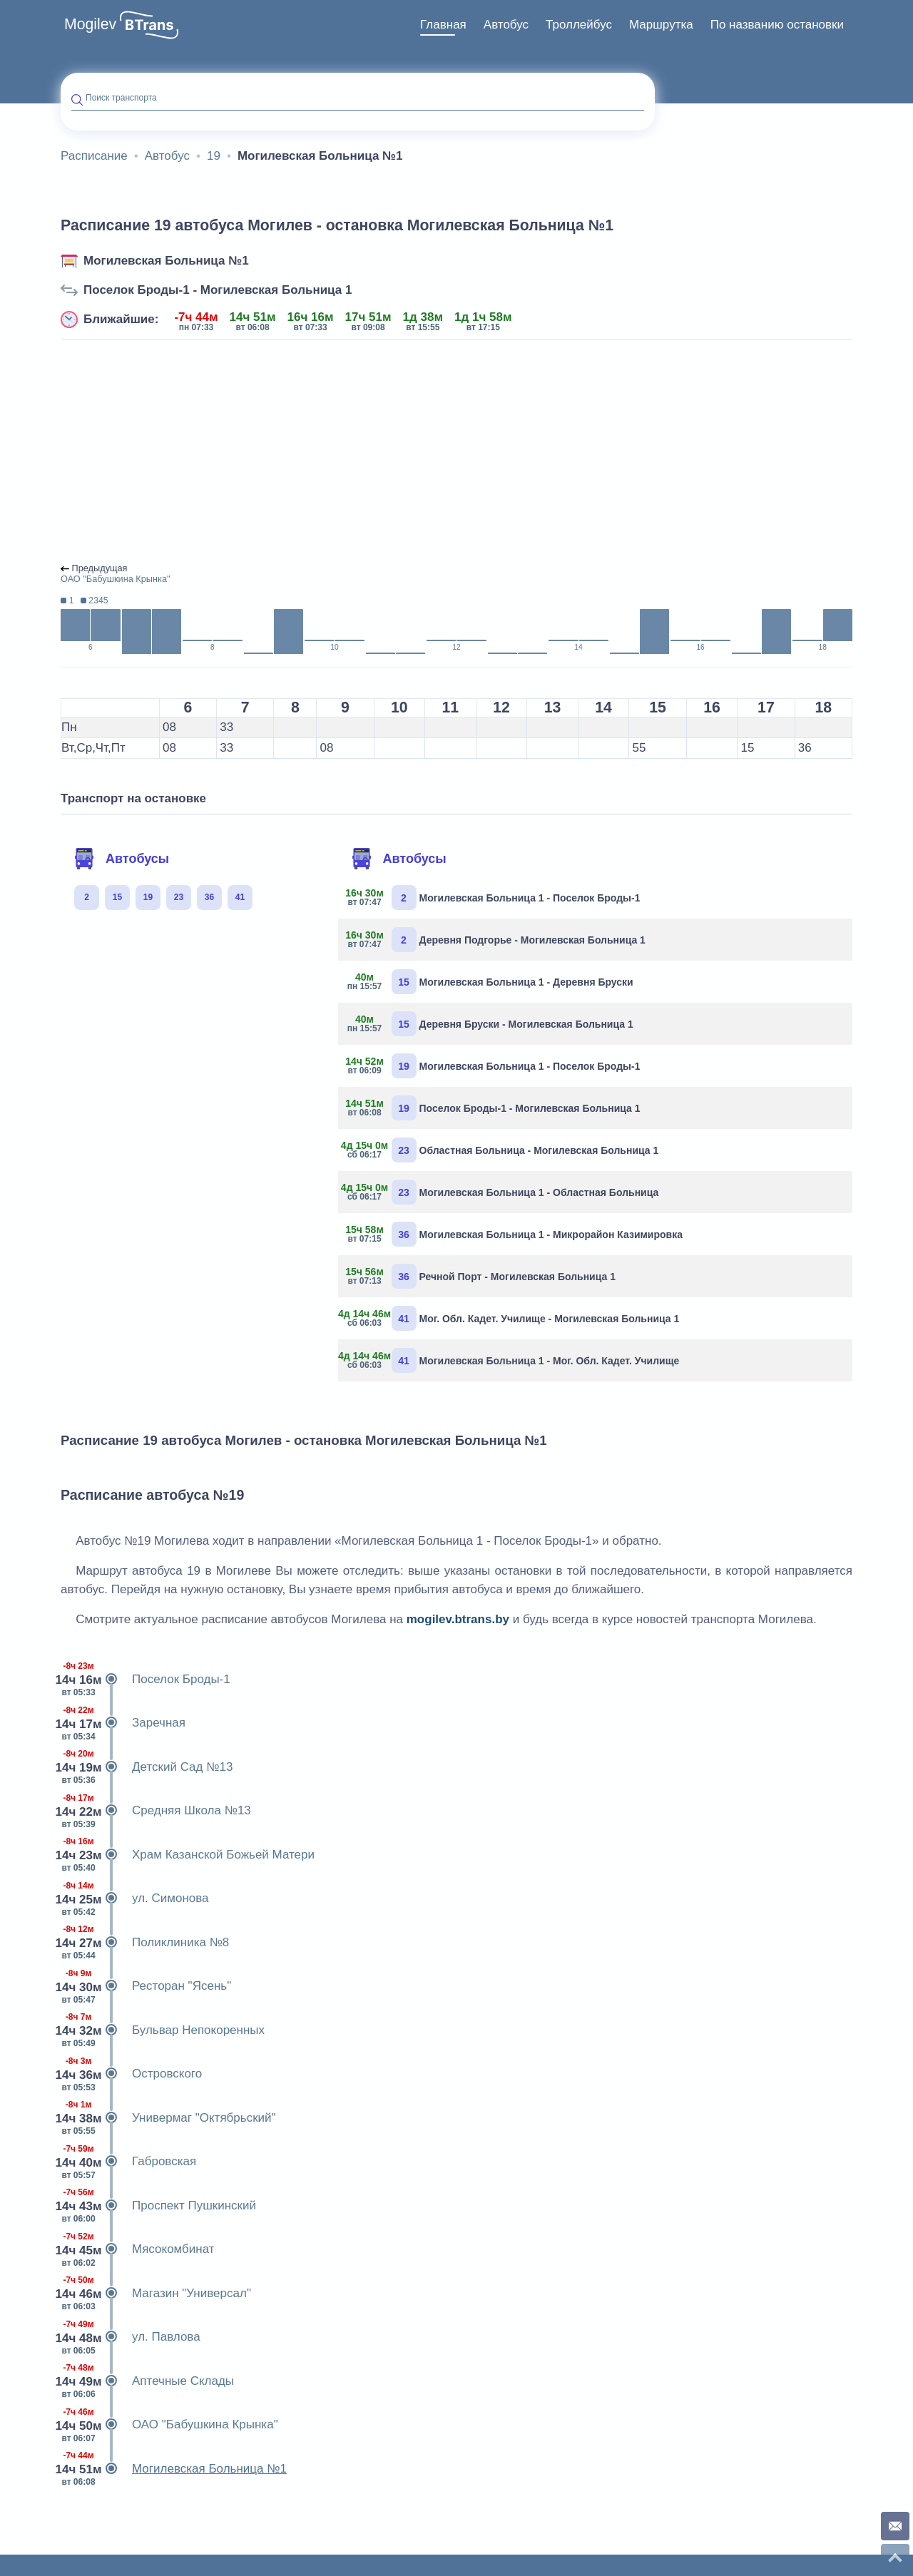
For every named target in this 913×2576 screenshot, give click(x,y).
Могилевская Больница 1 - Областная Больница (504, 1192)
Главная (443, 24)
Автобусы (121, 858)
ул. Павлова (130, 2337)
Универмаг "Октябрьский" (168, 2118)
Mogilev (90, 24)
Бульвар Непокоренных (163, 2030)
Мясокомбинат (138, 2249)
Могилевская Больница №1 (166, 260)
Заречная (123, 1723)
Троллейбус (579, 24)
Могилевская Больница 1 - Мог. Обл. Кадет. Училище (514, 1360)
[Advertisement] (456, 452)
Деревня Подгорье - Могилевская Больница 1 (497, 939)
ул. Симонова (135, 1898)
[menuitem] (443, 25)
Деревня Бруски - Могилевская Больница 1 (491, 1023)
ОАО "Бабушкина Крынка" (169, 2424)
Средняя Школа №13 (156, 1810)
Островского (131, 2074)
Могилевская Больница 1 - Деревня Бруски (491, 981)
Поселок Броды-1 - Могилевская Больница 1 (217, 290)
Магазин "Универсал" (156, 2293)
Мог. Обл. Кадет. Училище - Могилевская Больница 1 (514, 1318)
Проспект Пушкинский (158, 2206)
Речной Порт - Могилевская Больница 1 (482, 1276)
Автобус (506, 24)
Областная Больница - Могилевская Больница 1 (504, 1150)
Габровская (128, 2161)
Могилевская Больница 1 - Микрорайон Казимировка (516, 1234)
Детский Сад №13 (147, 1767)
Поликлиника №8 (145, 1942)
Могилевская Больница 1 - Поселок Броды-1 (495, 897)
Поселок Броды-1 (145, 1679)
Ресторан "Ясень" (146, 1986)
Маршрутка (661, 24)
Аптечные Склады (147, 2381)
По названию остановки (777, 24)
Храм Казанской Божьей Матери (188, 1855)
